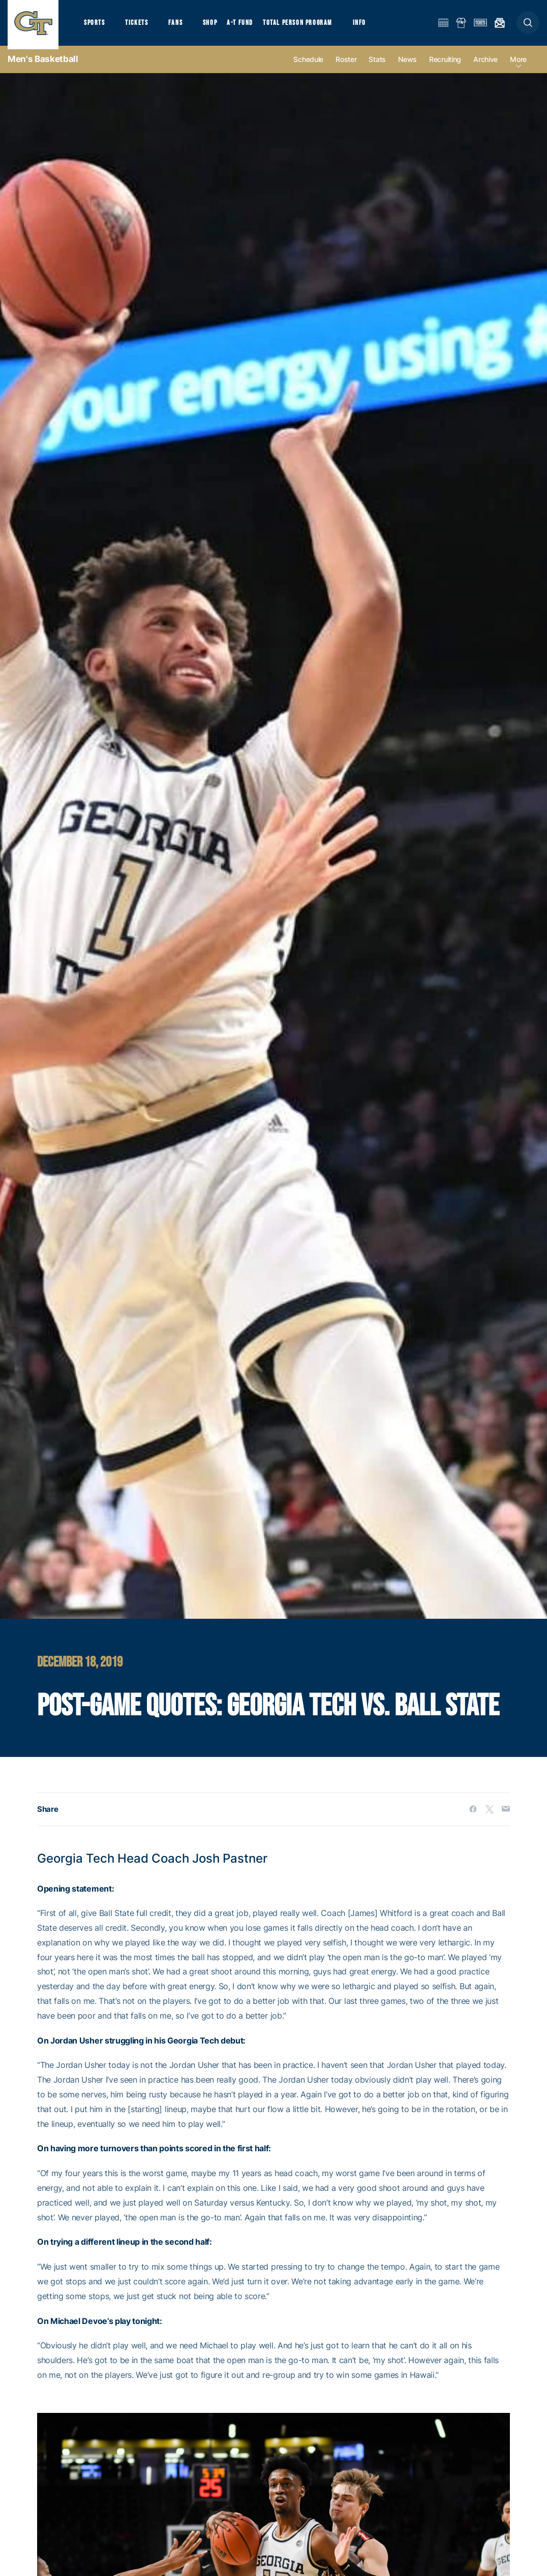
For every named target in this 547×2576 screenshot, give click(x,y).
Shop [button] (218, 25)
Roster (346, 66)
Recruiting (445, 66)
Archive (485, 66)
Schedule (308, 66)
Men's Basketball (43, 66)
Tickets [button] (141, 25)
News (407, 66)
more (518, 66)
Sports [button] (95, 25)
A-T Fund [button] (249, 25)
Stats (377, 66)
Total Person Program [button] (308, 25)
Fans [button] (181, 25)
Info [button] (372, 25)
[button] (527, 26)
